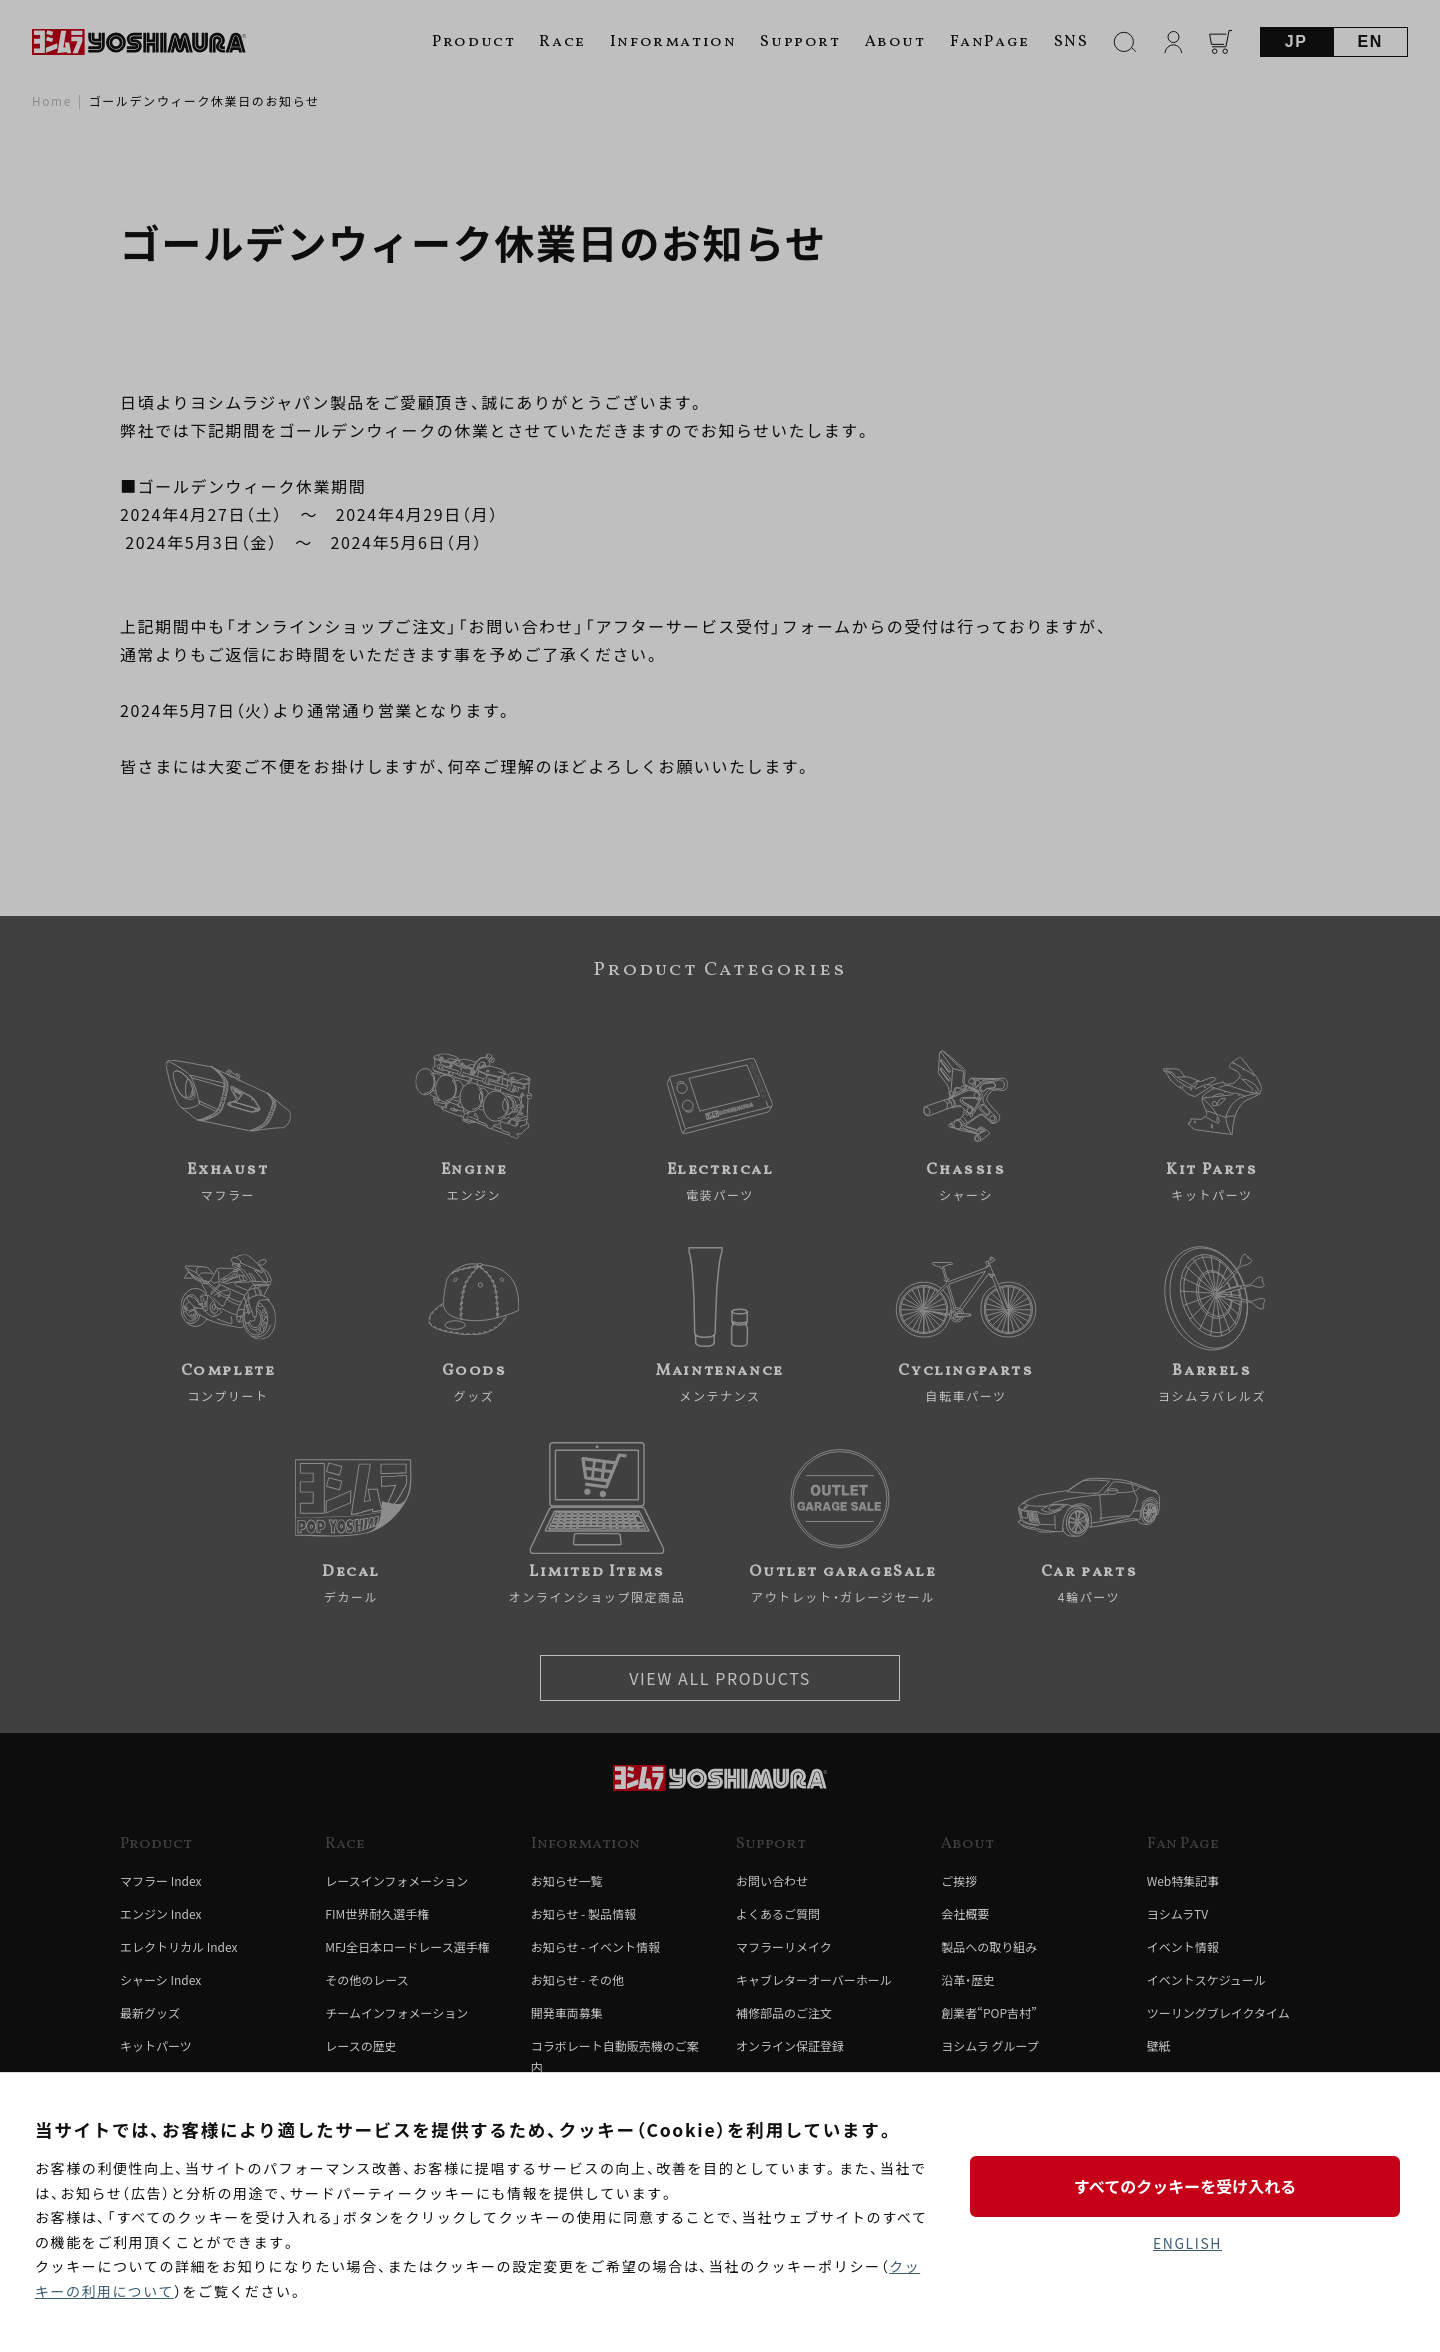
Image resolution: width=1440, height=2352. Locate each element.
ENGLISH (1187, 2243)
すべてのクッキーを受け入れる (1187, 2186)
